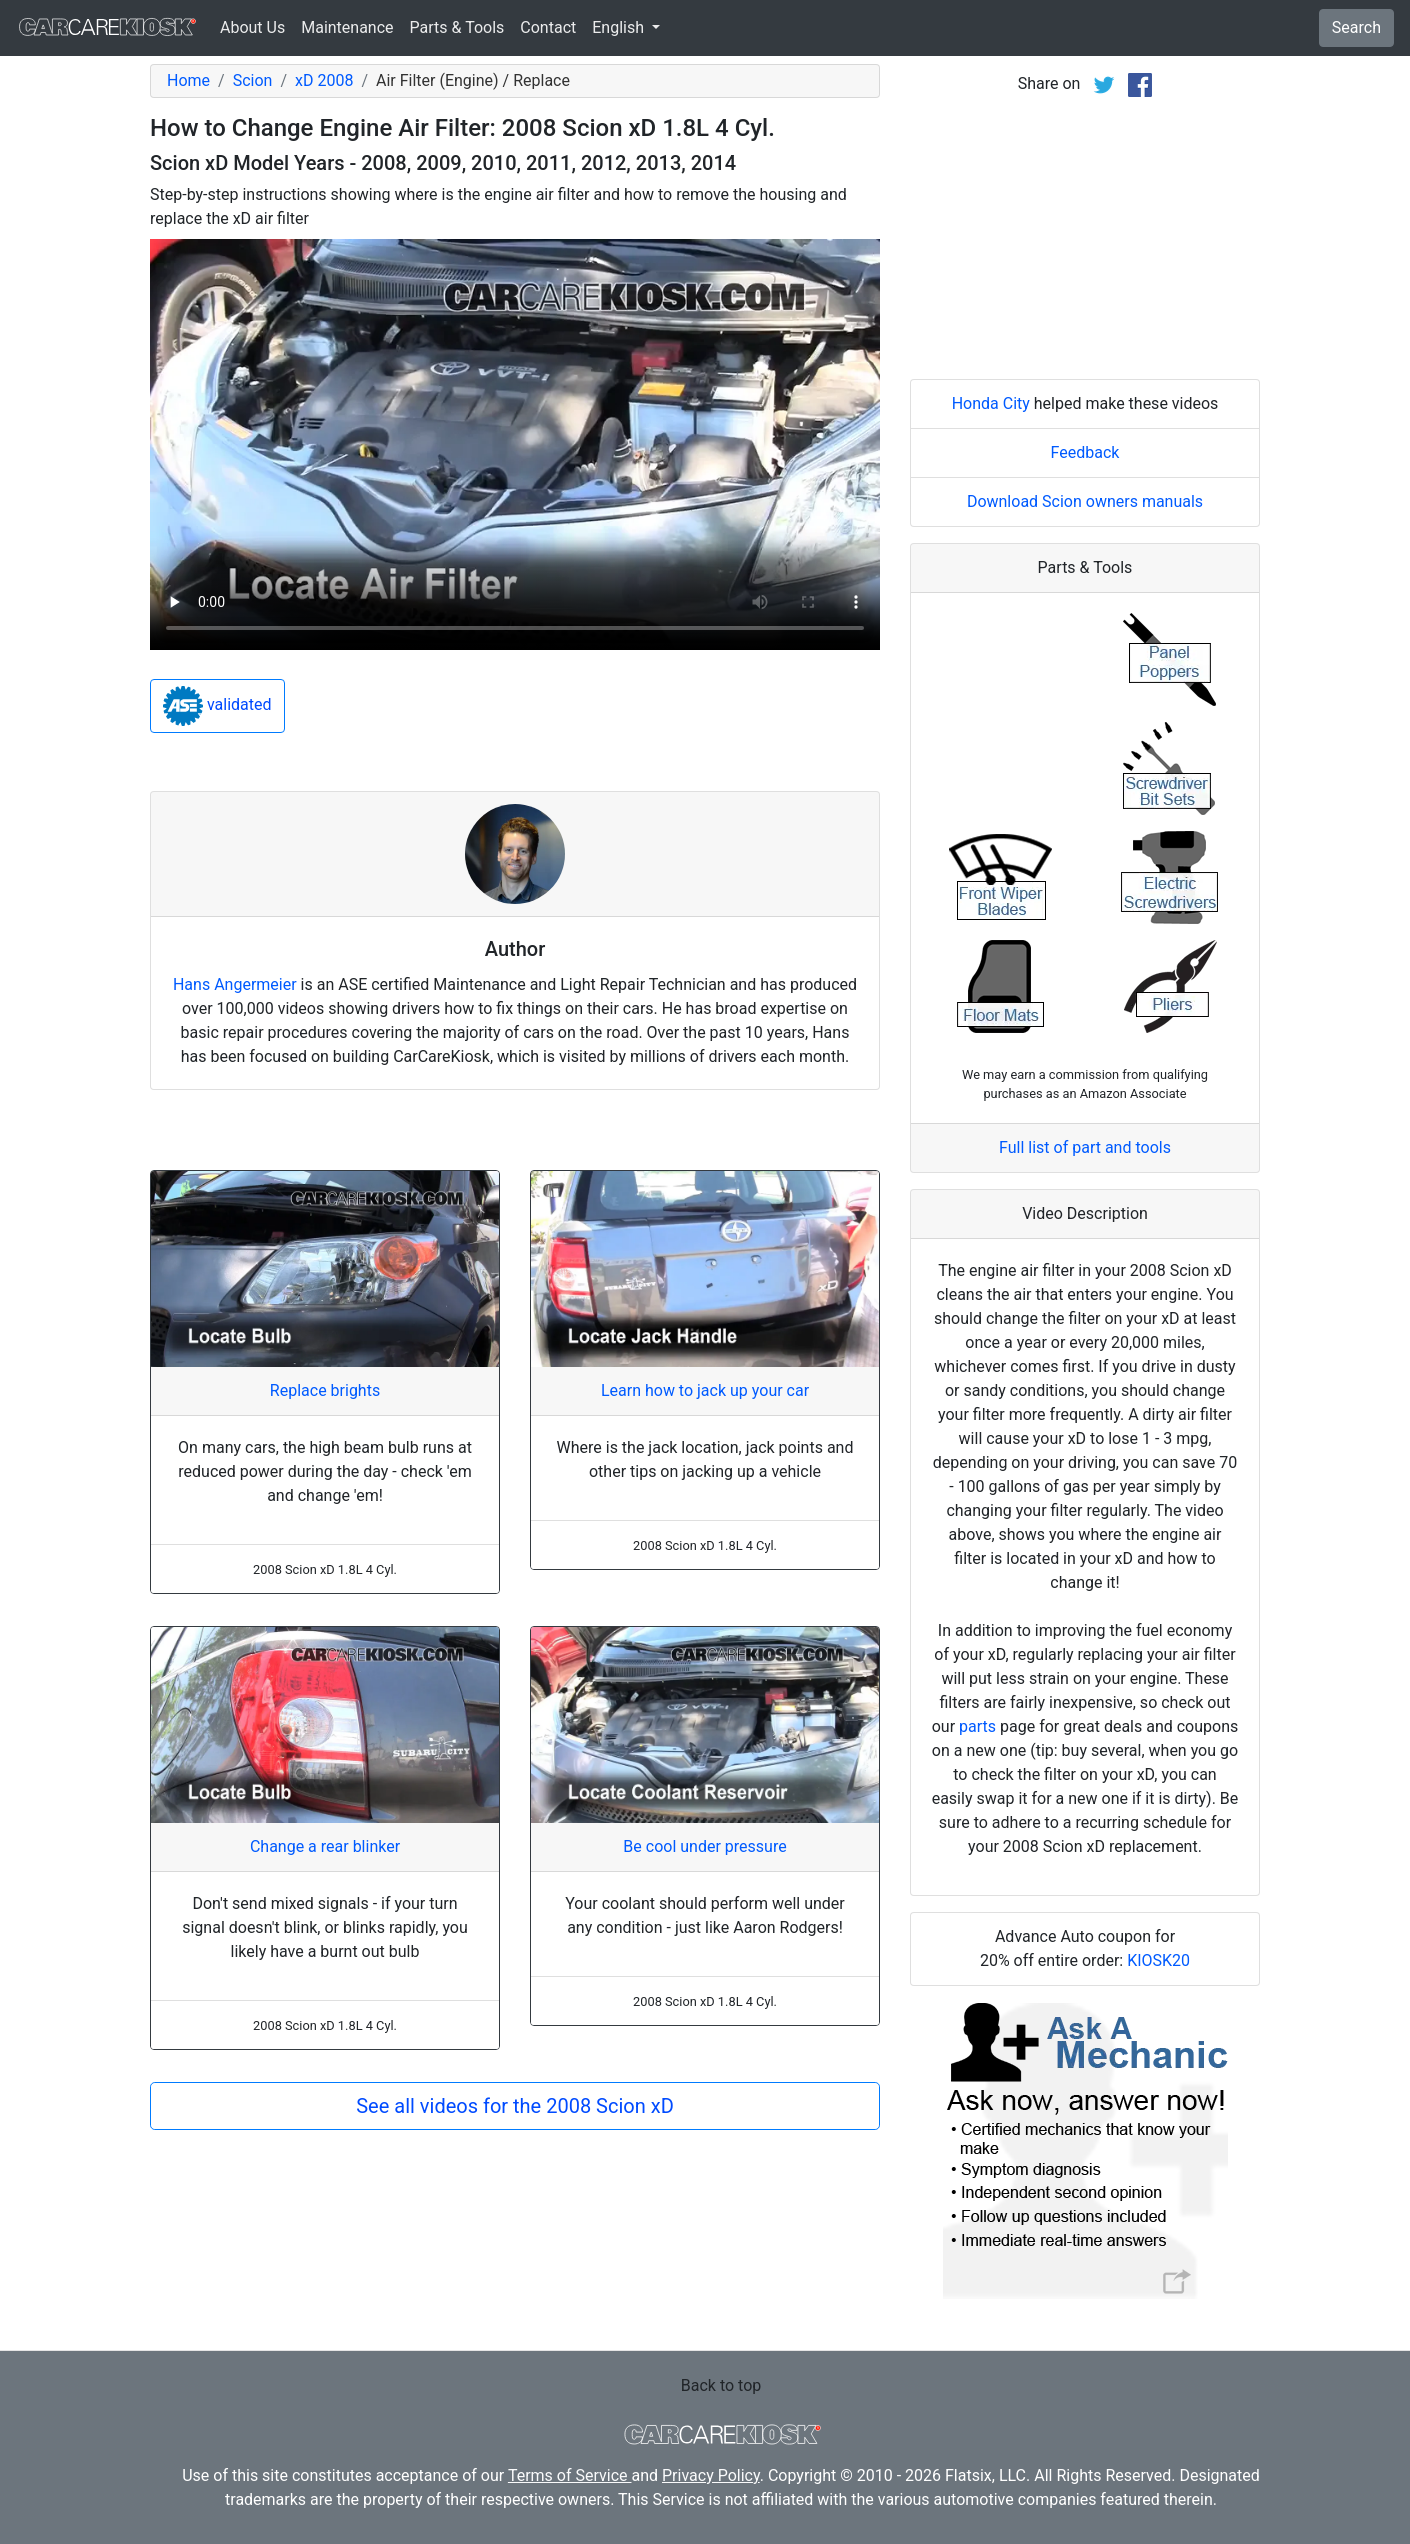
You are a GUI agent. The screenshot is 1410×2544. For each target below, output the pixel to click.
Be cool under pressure (704, 1846)
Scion (253, 80)
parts (977, 1726)
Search (1356, 27)
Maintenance (347, 27)
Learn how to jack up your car (705, 1390)
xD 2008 (324, 80)
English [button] (620, 27)
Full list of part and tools (1085, 1147)
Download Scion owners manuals (1085, 501)
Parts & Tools (457, 27)
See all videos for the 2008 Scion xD (515, 2106)
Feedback (1085, 452)
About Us (252, 27)
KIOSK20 (1158, 1960)
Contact (548, 27)
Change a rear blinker (325, 1846)
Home (188, 80)
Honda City (991, 403)
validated (217, 706)
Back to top (721, 2385)
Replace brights (325, 1390)
